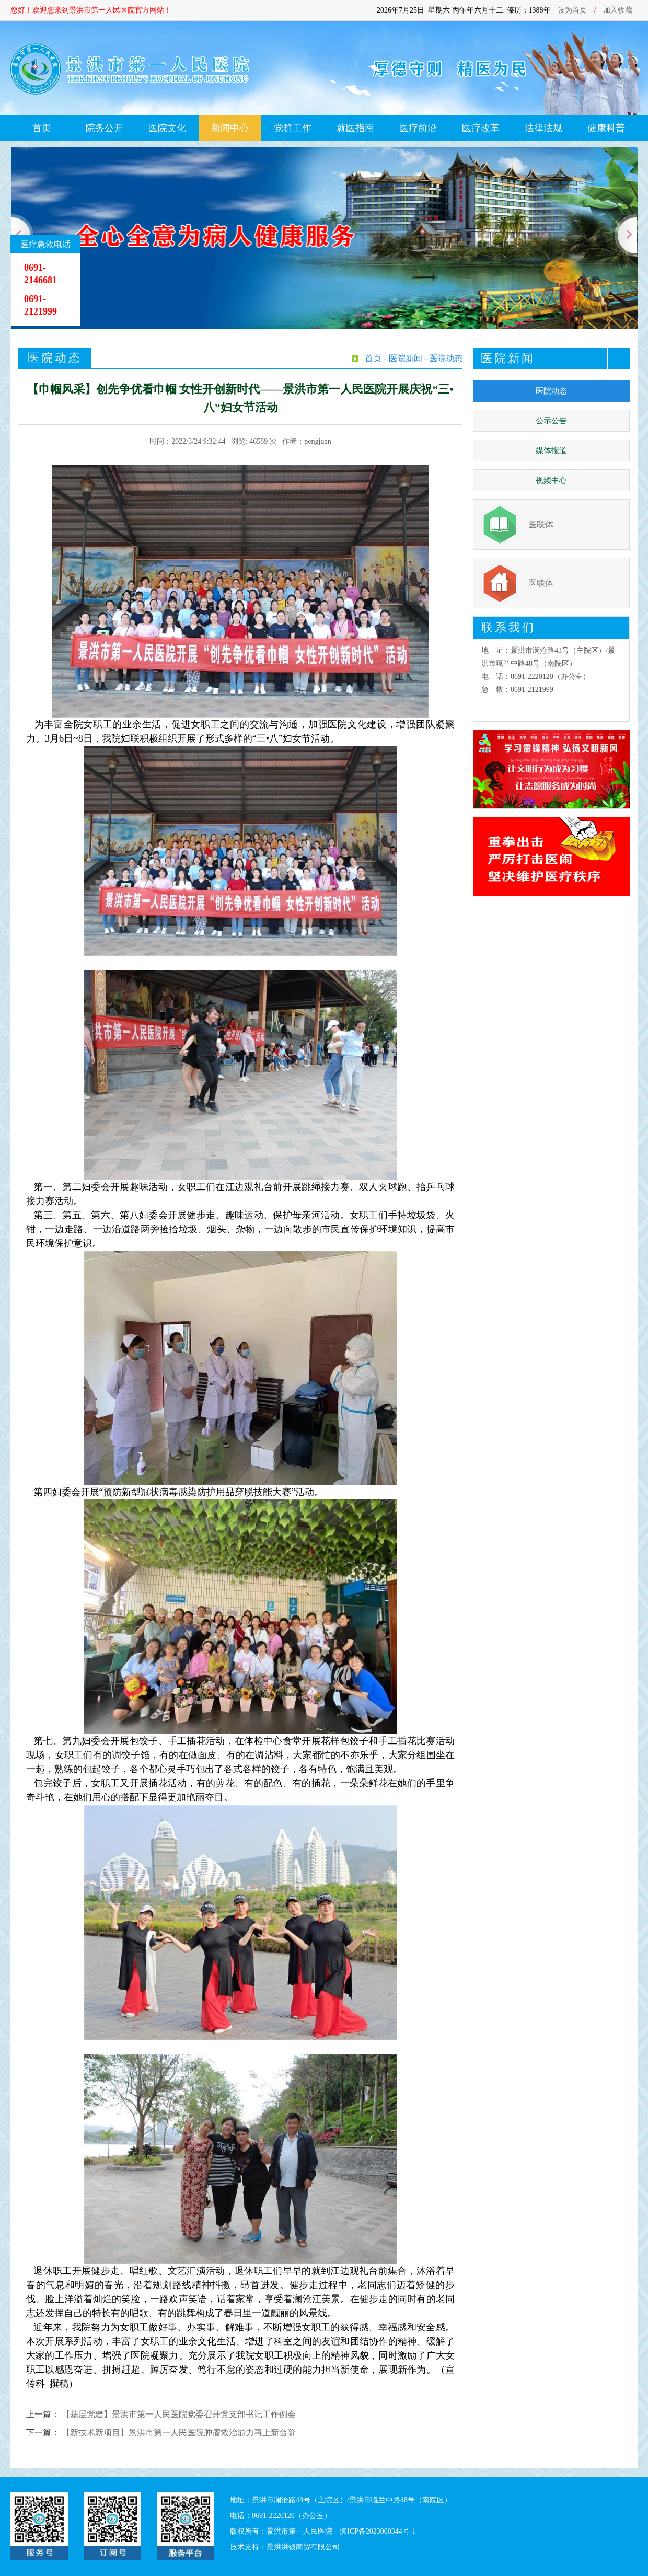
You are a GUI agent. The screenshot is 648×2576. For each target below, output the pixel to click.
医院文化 (167, 128)
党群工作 (292, 128)
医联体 (540, 524)
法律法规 (543, 128)
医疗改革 (481, 128)
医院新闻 (405, 358)
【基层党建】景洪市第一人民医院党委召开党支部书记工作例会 (179, 2414)
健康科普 (606, 128)
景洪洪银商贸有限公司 (303, 2547)
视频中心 (551, 480)
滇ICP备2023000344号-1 (377, 2531)
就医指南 (355, 128)
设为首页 (572, 10)
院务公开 (104, 128)
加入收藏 (617, 10)
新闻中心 (230, 128)
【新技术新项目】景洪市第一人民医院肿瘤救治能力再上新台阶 (179, 2432)
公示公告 (551, 421)
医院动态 (551, 391)
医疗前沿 (418, 128)
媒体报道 (551, 450)
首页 (41, 128)
